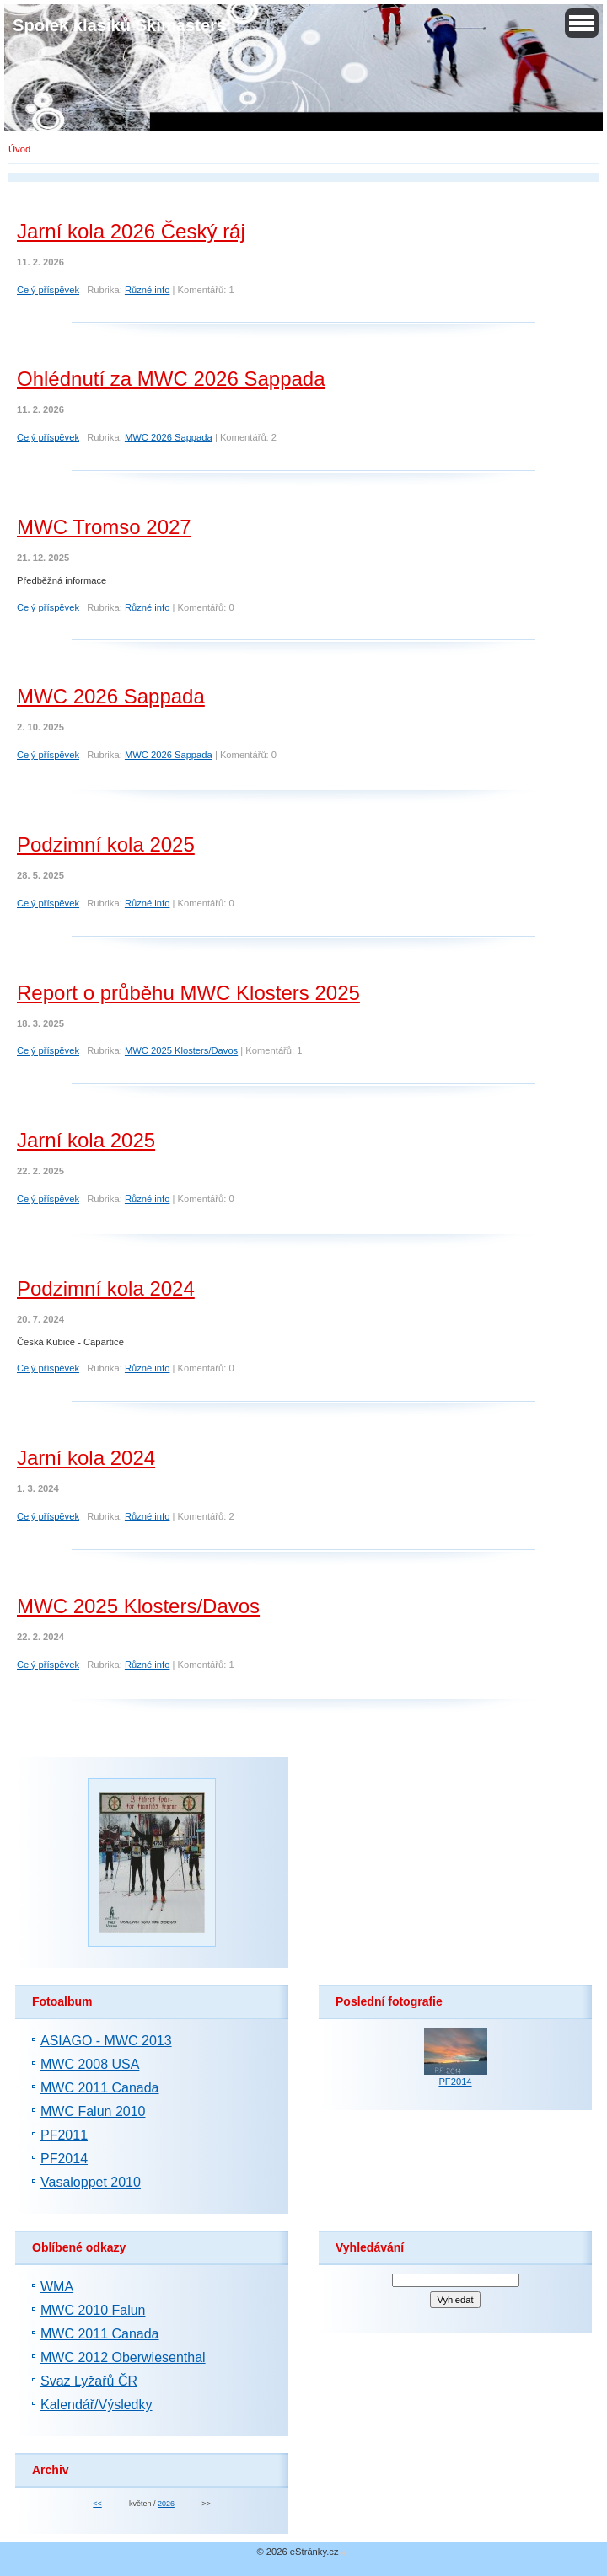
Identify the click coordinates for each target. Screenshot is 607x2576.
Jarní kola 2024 (86, 1457)
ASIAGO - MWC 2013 (106, 2041)
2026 (166, 2503)
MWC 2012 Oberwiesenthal (123, 2357)
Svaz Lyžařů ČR (88, 2381)
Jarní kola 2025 (86, 1140)
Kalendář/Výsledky (96, 2404)
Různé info (147, 290)
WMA (56, 2286)
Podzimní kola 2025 (106, 844)
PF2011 (64, 2135)
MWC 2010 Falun (93, 2310)
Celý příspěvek (48, 290)
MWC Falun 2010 (93, 2111)
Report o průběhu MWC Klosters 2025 (188, 992)
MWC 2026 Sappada (168, 437)
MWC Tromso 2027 (104, 527)
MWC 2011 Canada (99, 2088)
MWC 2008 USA (89, 2064)
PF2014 (64, 2158)
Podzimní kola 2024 (106, 1288)
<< (97, 2503)
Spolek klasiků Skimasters (119, 25)
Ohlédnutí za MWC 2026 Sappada (171, 378)
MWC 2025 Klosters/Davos (181, 1050)
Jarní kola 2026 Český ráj (131, 231)
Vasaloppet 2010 (90, 2182)
